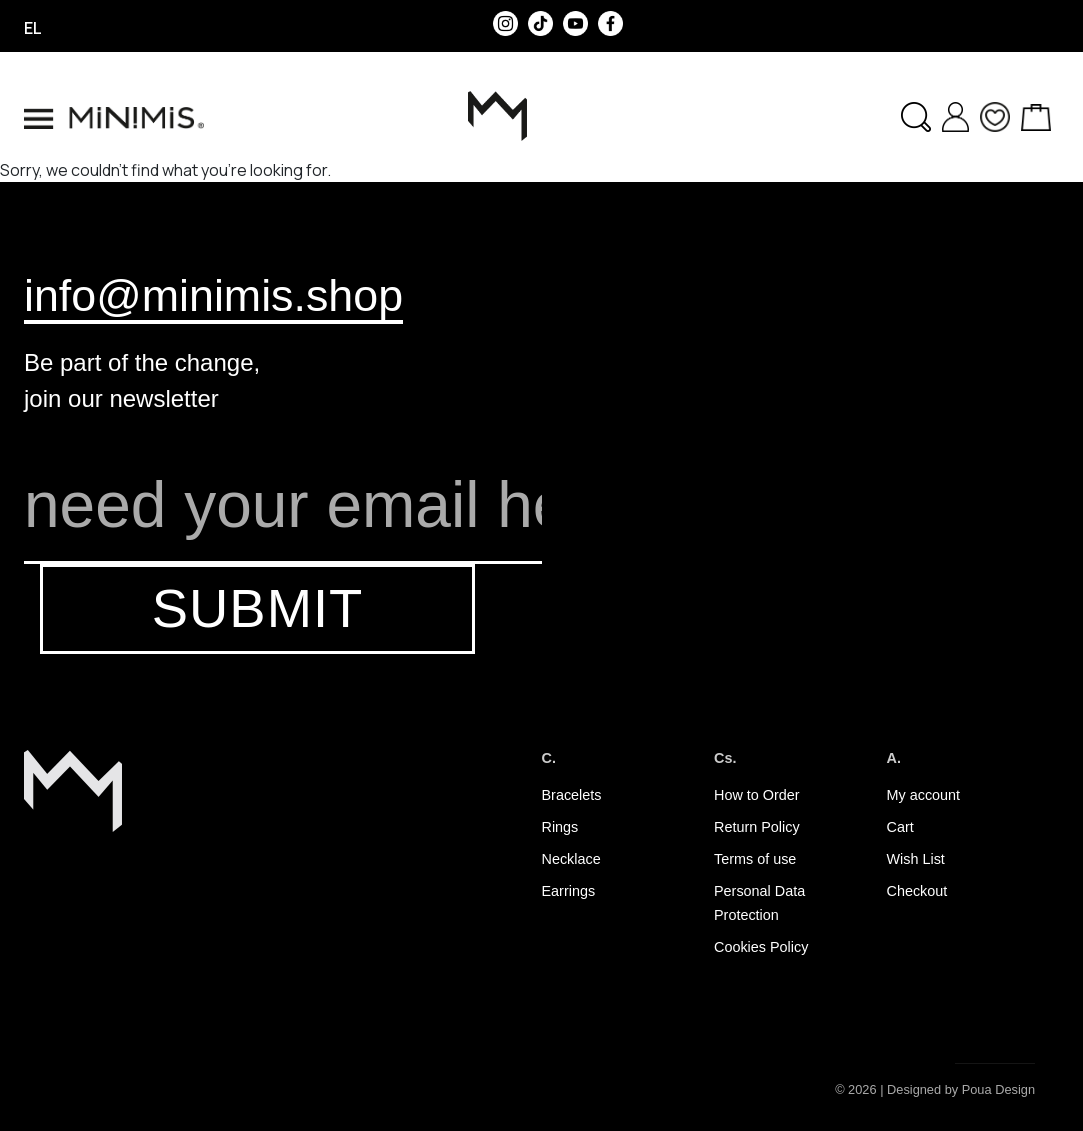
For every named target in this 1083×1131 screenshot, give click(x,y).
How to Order (757, 795)
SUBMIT (257, 608)
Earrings (569, 891)
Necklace (571, 859)
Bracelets (572, 795)
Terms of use (755, 859)
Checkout (917, 891)
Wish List (916, 859)
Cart (900, 827)
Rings (560, 827)
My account (924, 795)
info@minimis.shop (213, 295)
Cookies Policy (761, 947)
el (33, 28)
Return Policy (757, 827)
